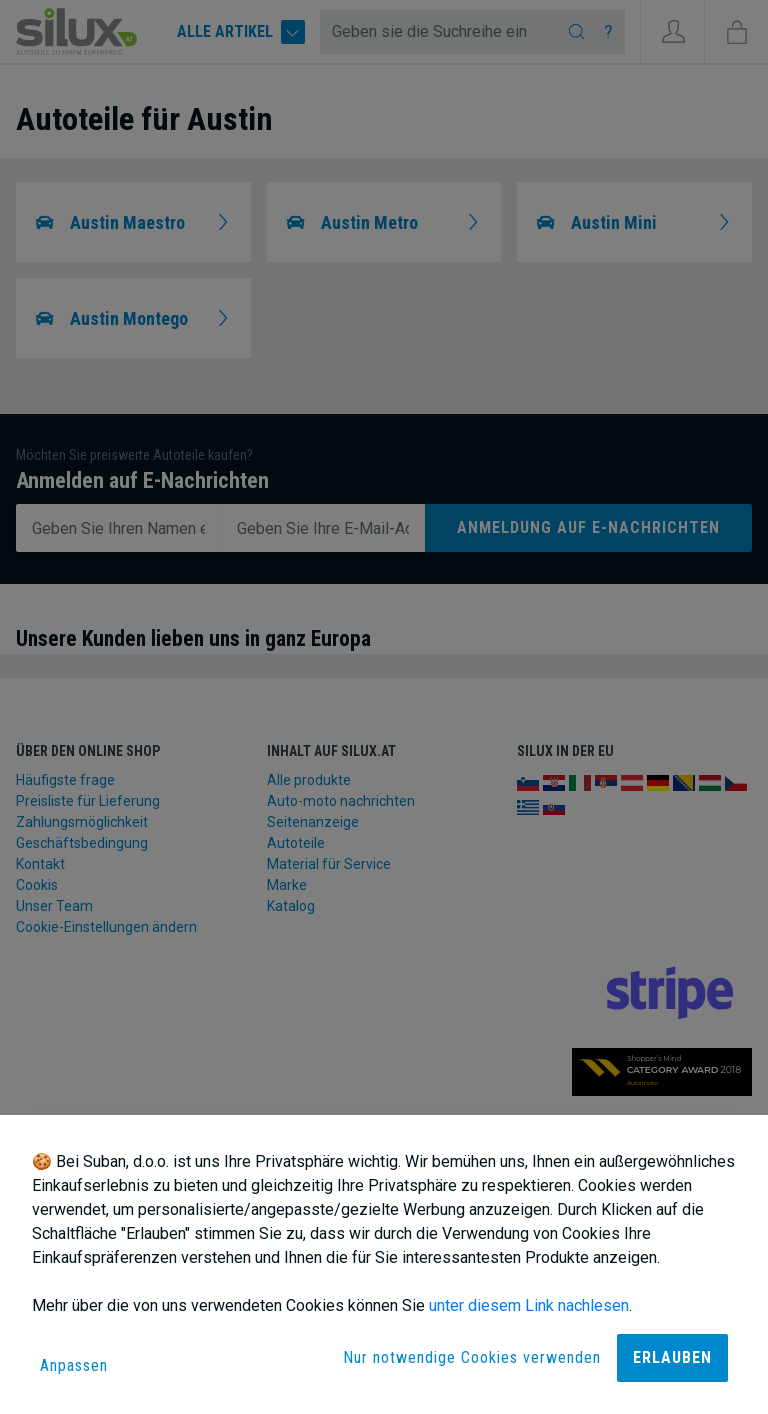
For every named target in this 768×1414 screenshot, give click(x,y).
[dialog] (384, 1264)
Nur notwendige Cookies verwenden (472, 1357)
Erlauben (672, 1357)
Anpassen (74, 1365)
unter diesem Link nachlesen (529, 1305)
